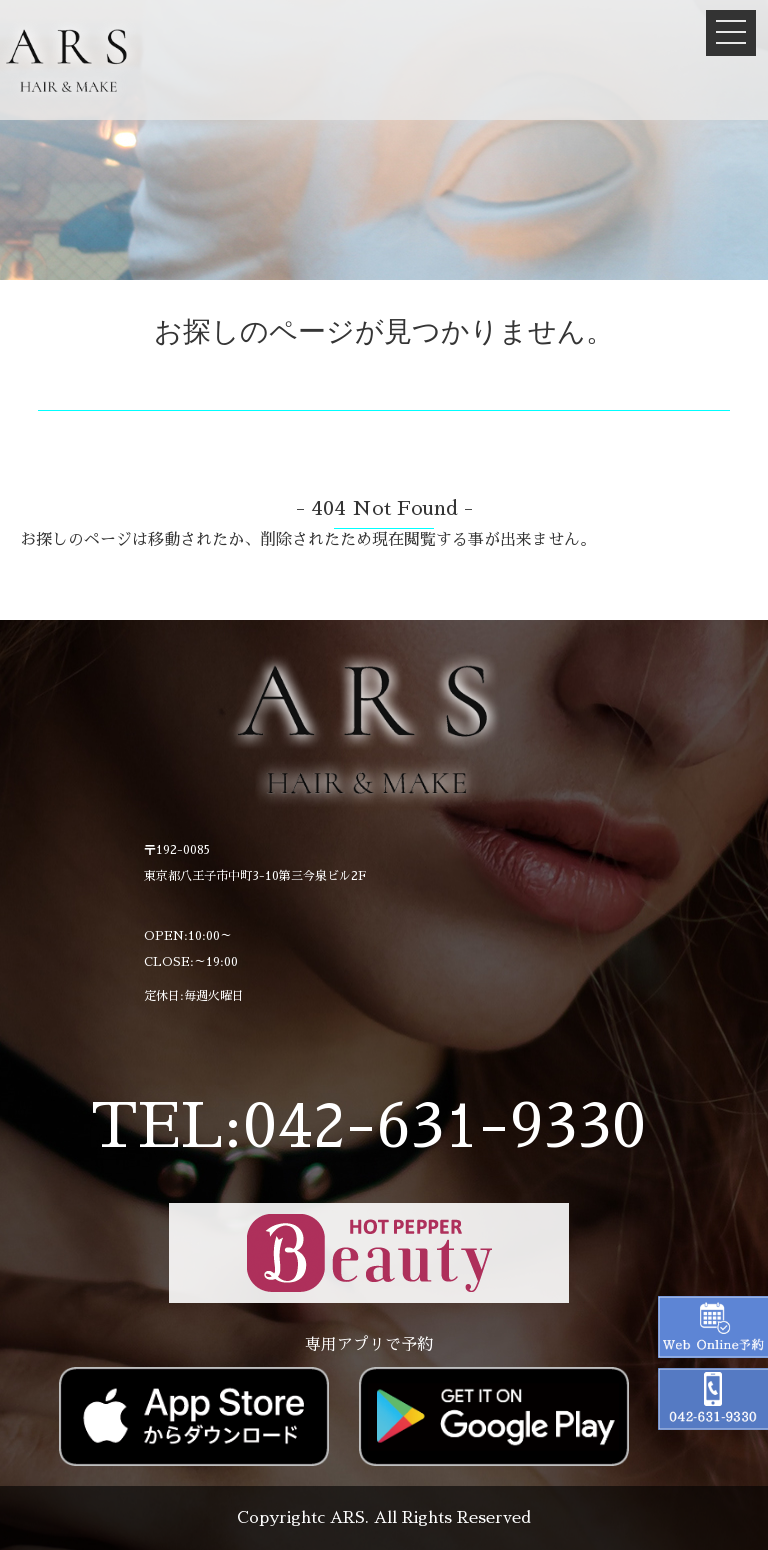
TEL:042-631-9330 (368, 1126)
